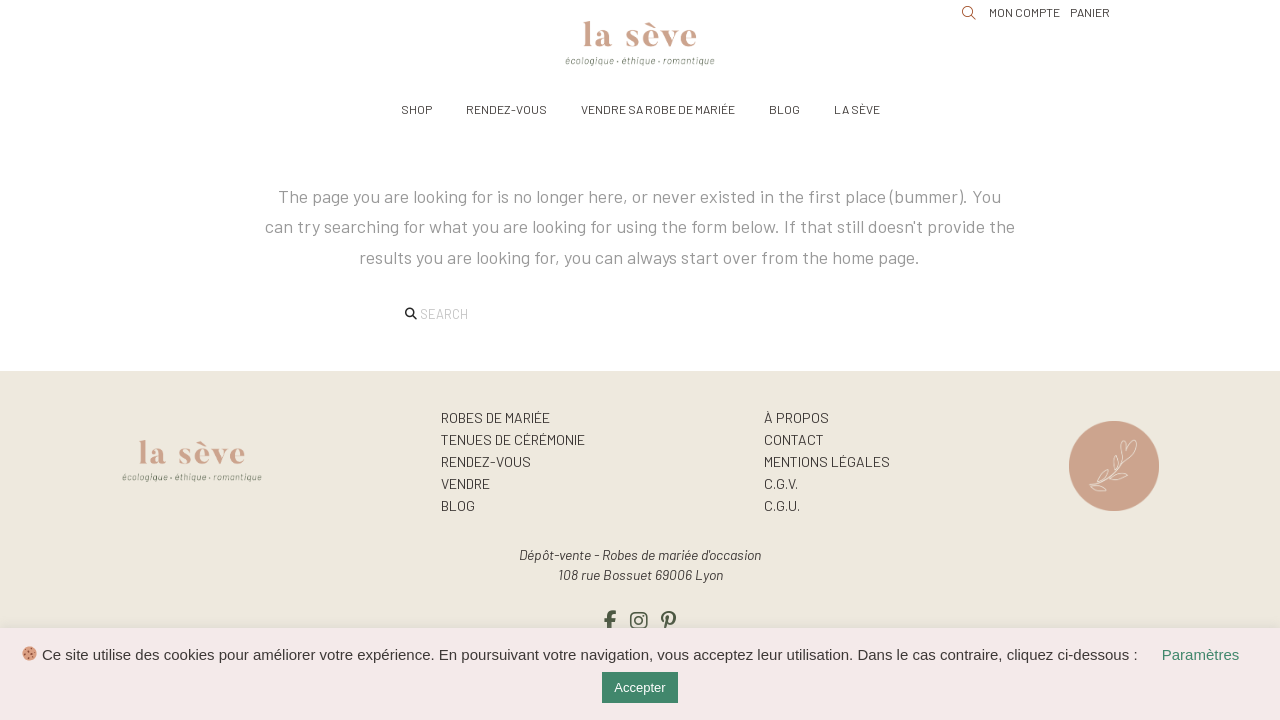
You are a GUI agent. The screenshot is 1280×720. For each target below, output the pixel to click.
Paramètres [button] (1201, 654)
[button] (416, 109)
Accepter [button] (639, 687)
